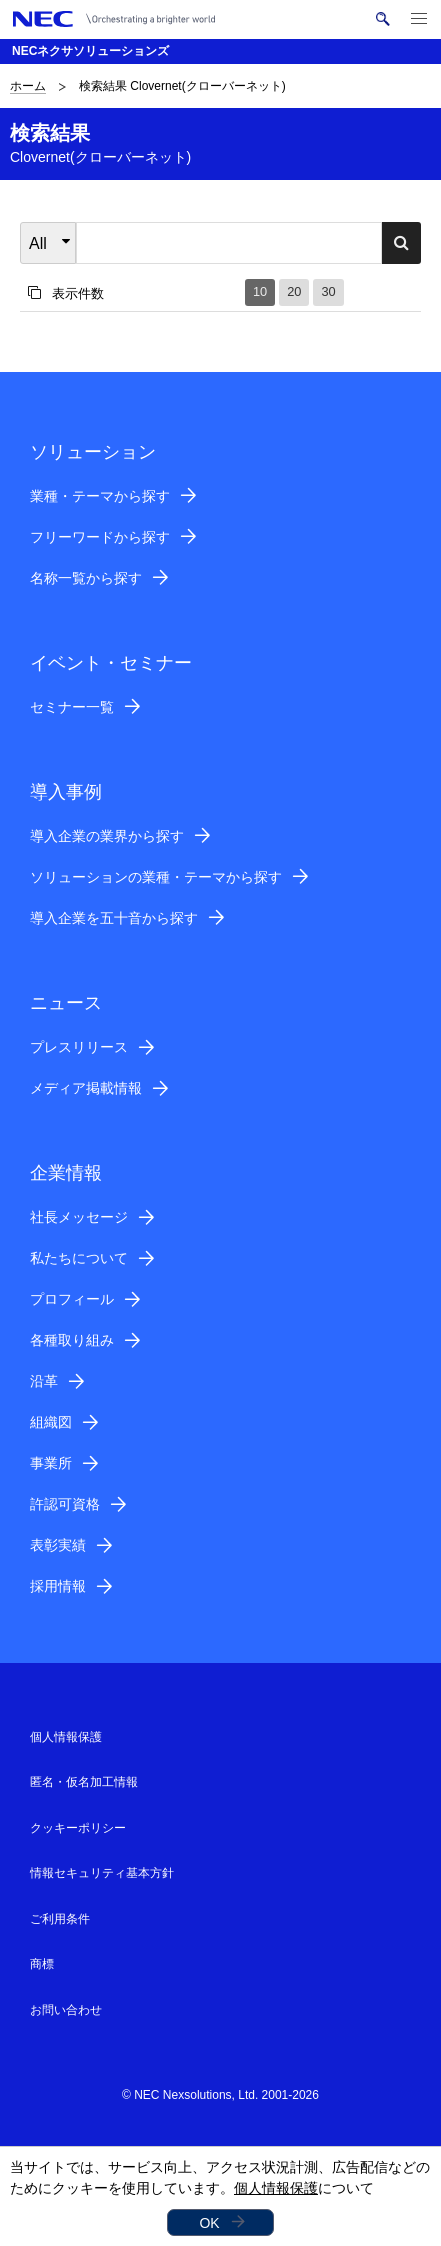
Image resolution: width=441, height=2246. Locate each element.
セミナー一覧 (72, 707)
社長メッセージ (79, 1217)
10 (260, 291)
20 (294, 291)
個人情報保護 (276, 2188)
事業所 (51, 1463)
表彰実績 (58, 1545)
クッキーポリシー (78, 1828)
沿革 (44, 1381)
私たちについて (79, 1258)
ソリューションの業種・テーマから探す (156, 877)
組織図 (51, 1422)
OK (209, 2223)
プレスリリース (79, 1047)
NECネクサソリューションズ (90, 51)
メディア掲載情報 (86, 1088)
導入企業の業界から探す (107, 836)
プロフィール (72, 1299)
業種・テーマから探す (100, 496)
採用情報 (58, 1586)
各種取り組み (72, 1340)
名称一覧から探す (86, 578)
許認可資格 (65, 1504)
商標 (42, 1964)
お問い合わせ (66, 2010)
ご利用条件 (60, 1919)
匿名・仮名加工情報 (84, 1782)
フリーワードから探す (100, 537)
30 (328, 291)
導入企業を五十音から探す (114, 918)
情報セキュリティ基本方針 (102, 1873)
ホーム (28, 86)
